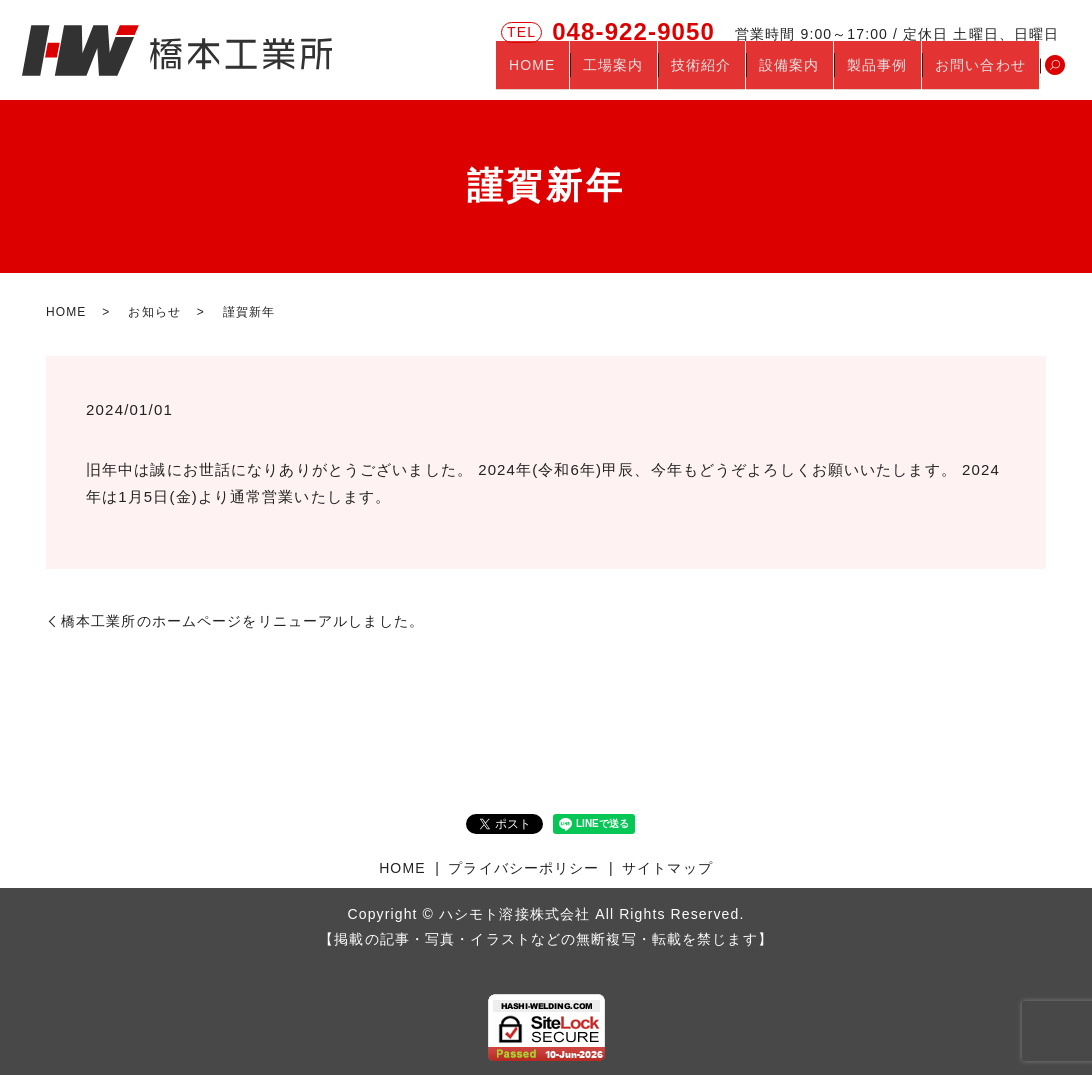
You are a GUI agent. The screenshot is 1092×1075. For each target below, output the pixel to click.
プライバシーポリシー (523, 868)
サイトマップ (667, 868)
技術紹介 (744, 73)
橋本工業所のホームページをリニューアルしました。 (242, 621)
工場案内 (669, 73)
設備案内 (820, 73)
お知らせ (154, 312)
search (1055, 74)
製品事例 (896, 73)
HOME (600, 73)
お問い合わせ (986, 73)
